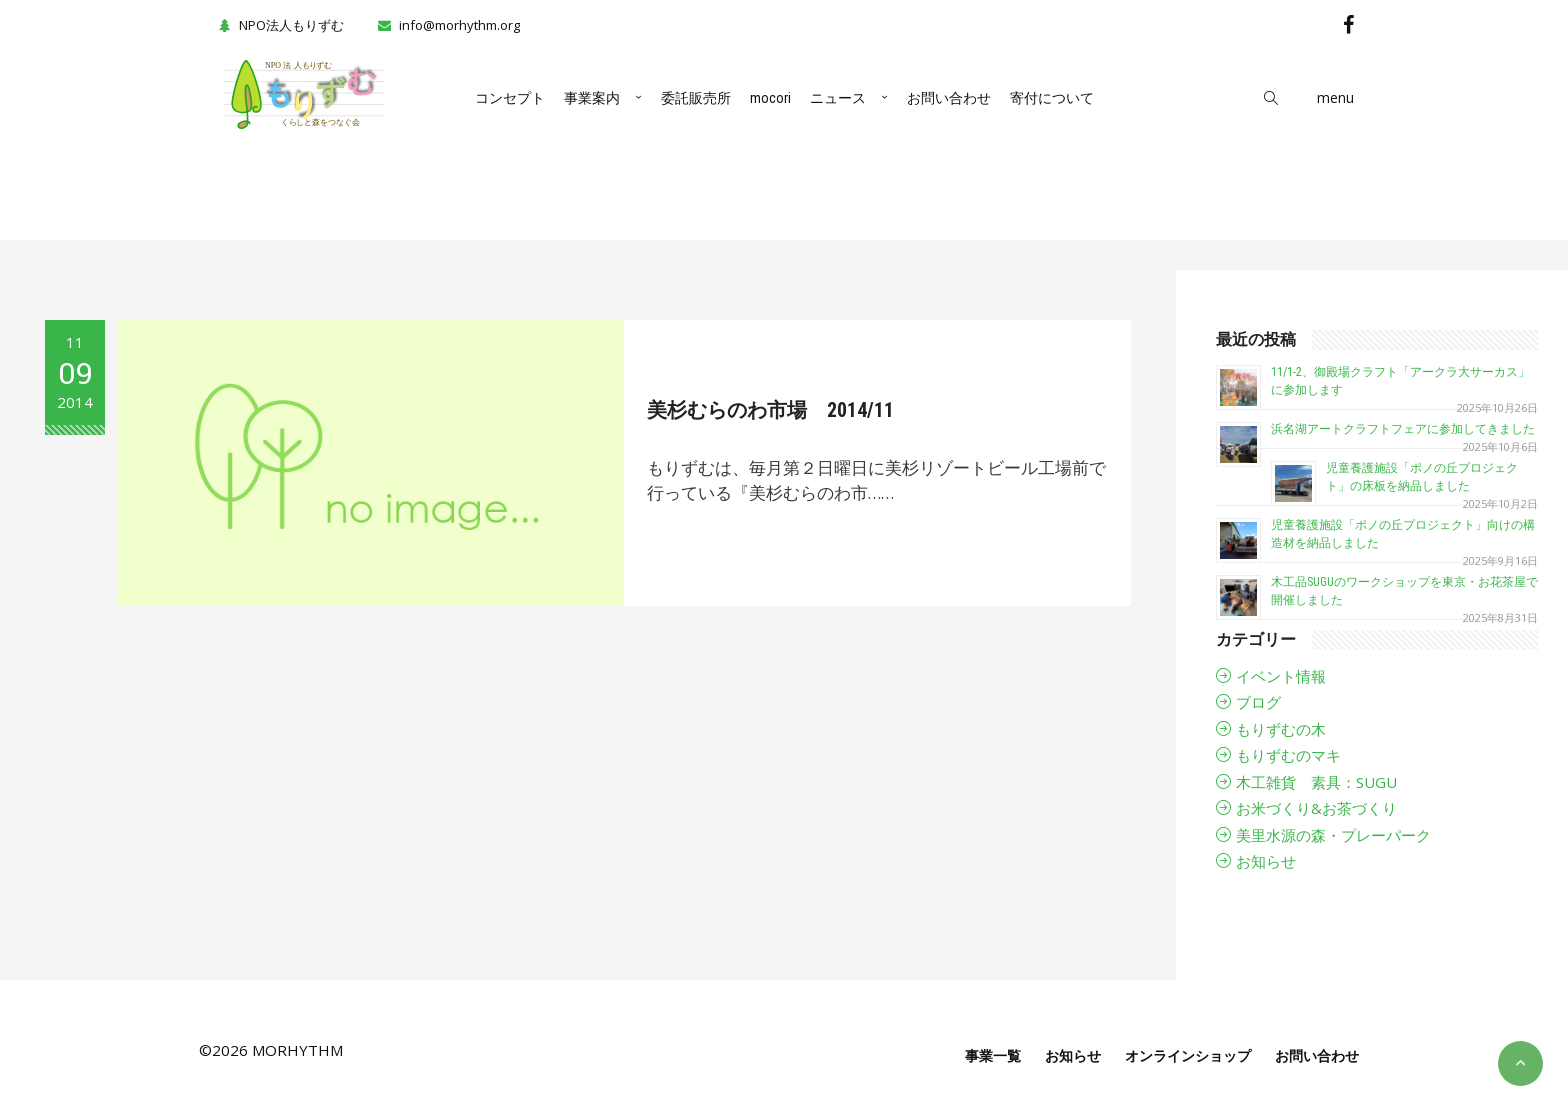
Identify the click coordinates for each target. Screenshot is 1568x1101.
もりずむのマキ (1288, 755)
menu (1335, 97)
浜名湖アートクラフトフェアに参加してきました (1403, 429)
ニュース (838, 98)
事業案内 (592, 98)
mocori (770, 98)
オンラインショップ (1188, 1055)
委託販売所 (696, 98)
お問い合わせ (949, 98)
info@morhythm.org (459, 25)
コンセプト (510, 98)
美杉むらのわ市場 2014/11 (777, 410)
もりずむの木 (1281, 729)
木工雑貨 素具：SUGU (1316, 782)
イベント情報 (1281, 676)
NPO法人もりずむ (279, 25)
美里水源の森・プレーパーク (1333, 835)
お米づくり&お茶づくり (1316, 808)
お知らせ (1266, 861)
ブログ (1258, 702)
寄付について (1052, 98)
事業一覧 (993, 1055)
